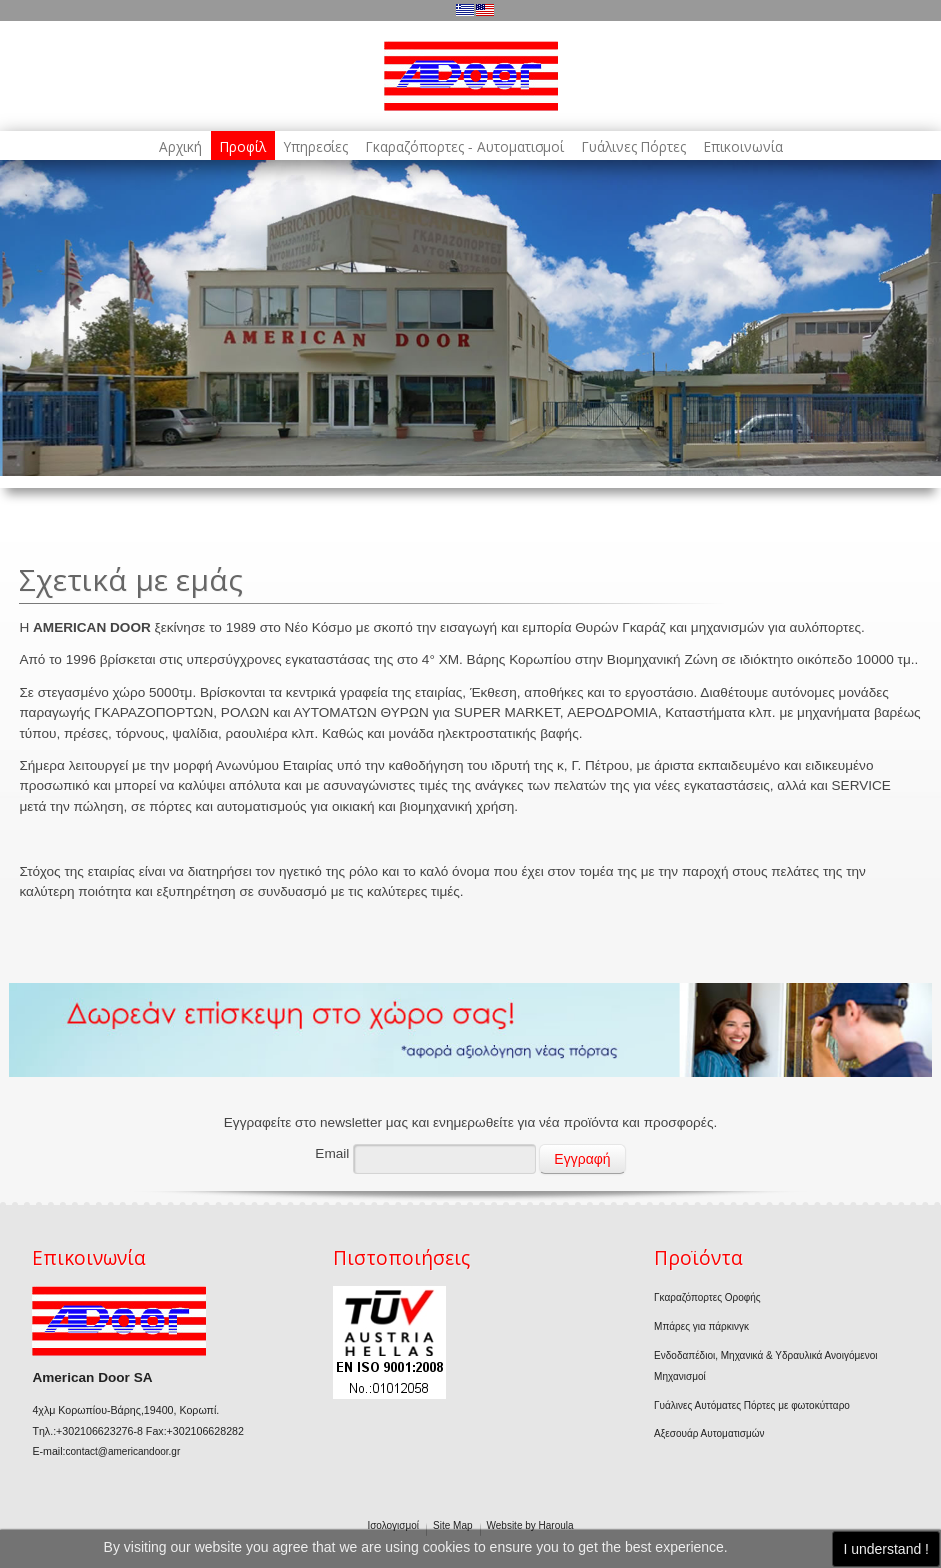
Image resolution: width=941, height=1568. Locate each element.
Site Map (452, 1525)
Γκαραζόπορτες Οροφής (707, 1297)
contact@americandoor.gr (123, 1451)
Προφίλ (243, 147)
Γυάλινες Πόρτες (634, 147)
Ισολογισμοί (393, 1525)
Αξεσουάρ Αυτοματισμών (709, 1433)
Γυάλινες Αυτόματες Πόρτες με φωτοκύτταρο (752, 1405)
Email (332, 1153)
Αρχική (180, 147)
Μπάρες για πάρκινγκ (701, 1326)
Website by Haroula (530, 1525)
